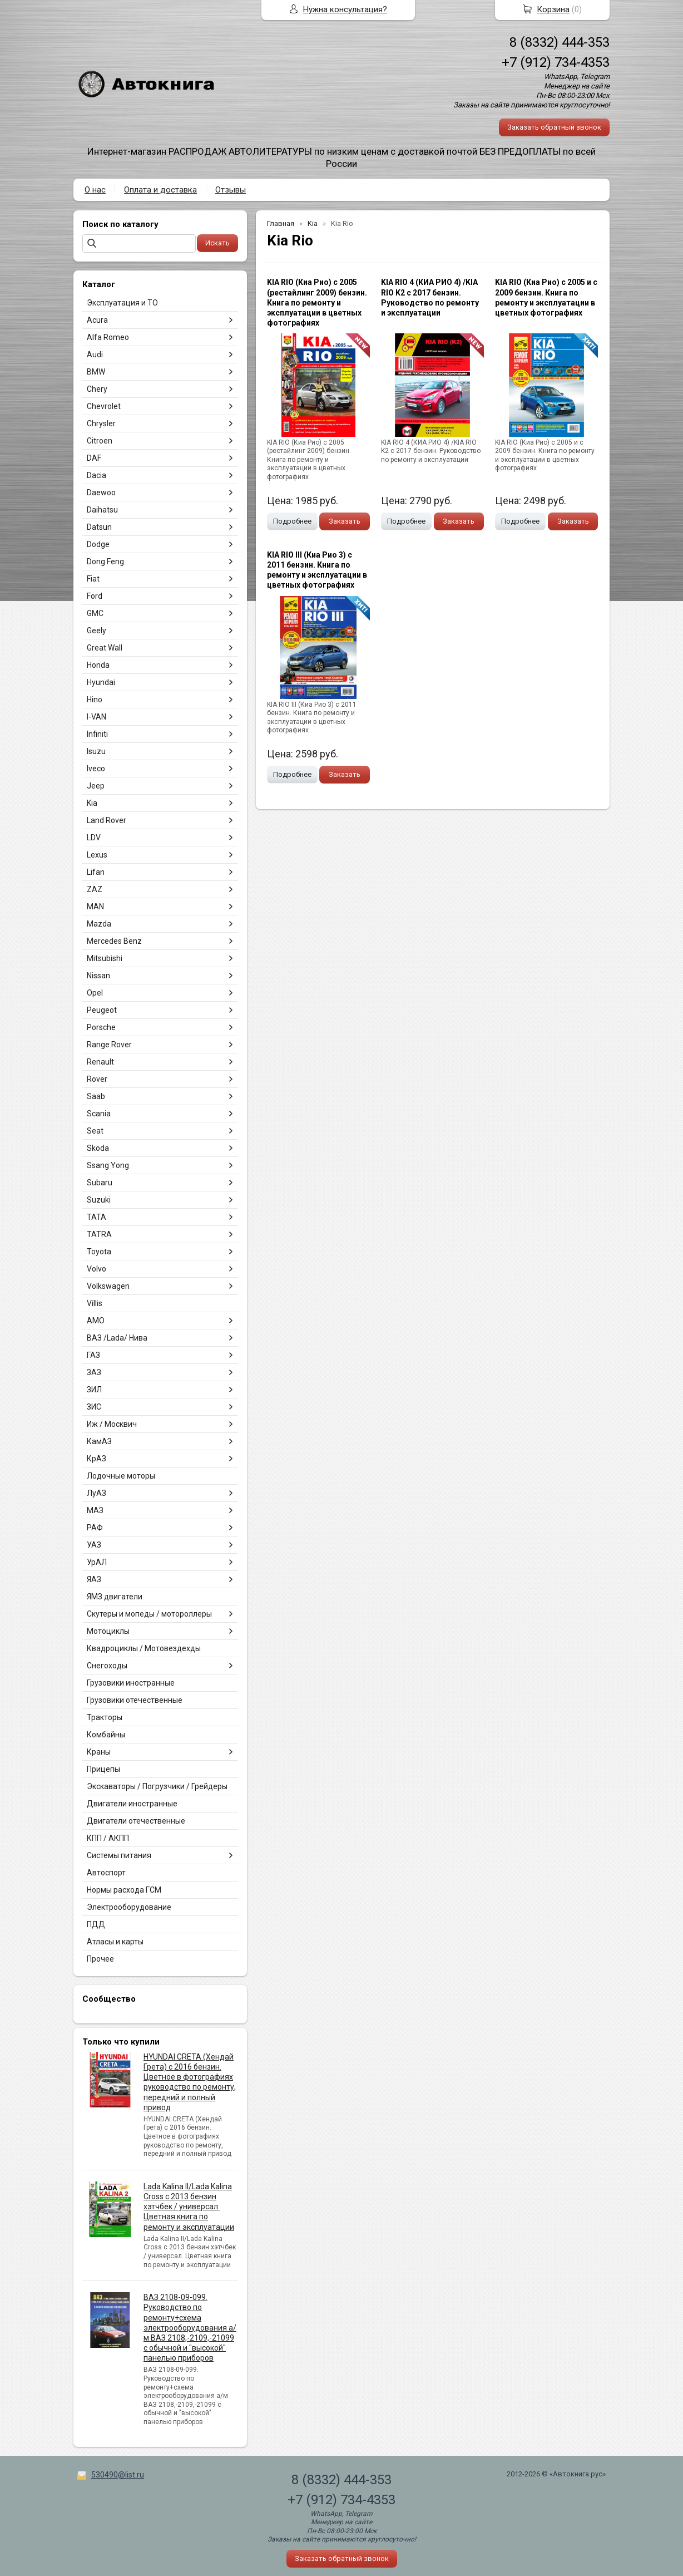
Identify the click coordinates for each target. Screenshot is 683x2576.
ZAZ (94, 889)
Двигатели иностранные (132, 1803)
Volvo (96, 1268)
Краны (99, 1751)
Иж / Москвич (112, 1424)
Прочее (100, 1958)
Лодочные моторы (121, 1475)
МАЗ (95, 1510)
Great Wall (104, 647)
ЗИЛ (94, 1389)
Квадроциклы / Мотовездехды (144, 1648)
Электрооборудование (129, 1907)
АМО (96, 1320)
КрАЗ (96, 1458)
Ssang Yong (108, 1165)
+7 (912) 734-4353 (556, 62)
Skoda (98, 1148)
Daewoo (101, 492)
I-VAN (96, 716)
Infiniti (97, 734)
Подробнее (292, 521)
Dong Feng (105, 561)
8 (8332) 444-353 (559, 42)
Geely (96, 630)
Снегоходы (107, 1665)
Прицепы (103, 1769)
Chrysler (101, 423)
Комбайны (106, 1734)
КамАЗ (99, 1441)
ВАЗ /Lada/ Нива (117, 1337)
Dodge (98, 544)
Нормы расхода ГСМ (124, 1889)
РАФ (95, 1527)
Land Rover (106, 820)
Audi (95, 354)
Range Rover (109, 1044)
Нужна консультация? (345, 9)
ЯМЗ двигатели (114, 1596)
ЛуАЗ (96, 1493)
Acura (97, 320)
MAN (95, 906)
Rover (97, 1079)
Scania (99, 1113)
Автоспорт (106, 1872)
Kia (92, 803)
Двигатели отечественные (136, 1820)
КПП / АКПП (108, 1838)
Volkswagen (108, 1286)
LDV (94, 837)
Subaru (99, 1182)
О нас (95, 190)
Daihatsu (102, 509)
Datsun (99, 527)
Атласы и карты (115, 1941)
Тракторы (104, 1717)
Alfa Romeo (108, 337)
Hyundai (101, 682)
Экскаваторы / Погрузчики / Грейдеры (157, 1786)
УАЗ (94, 1544)
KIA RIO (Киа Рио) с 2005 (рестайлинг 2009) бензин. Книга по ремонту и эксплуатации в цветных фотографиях (317, 302)
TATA (96, 1217)
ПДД (96, 1924)
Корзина (553, 9)
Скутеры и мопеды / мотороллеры (149, 1613)
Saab (96, 1096)
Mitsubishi (104, 958)
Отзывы (230, 190)
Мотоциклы (108, 1631)
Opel (95, 992)
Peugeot (102, 1010)
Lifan (96, 872)
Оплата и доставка (160, 190)
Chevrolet (104, 406)
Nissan (98, 975)
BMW (96, 371)
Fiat (93, 578)
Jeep (96, 785)
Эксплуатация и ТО (122, 302)
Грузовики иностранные (131, 1682)
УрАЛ (97, 1562)
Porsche (101, 1027)
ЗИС (94, 1406)
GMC (95, 613)
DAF (94, 458)
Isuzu (96, 751)
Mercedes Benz (114, 941)
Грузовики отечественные (134, 1700)
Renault (100, 1061)
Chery (97, 389)
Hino (94, 699)
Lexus (97, 854)
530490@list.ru (117, 2474)
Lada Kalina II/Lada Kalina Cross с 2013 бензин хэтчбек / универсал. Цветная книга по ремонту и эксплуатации (188, 2207)
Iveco (96, 768)
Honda (98, 665)
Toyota (99, 1251)
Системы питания (119, 1855)
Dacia (96, 475)
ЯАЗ (94, 1579)
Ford (94, 596)
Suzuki (99, 1199)
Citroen (99, 440)
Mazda (99, 923)
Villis (94, 1303)
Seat (95, 1130)
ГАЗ (93, 1355)
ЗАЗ (94, 1372)
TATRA (99, 1234)
